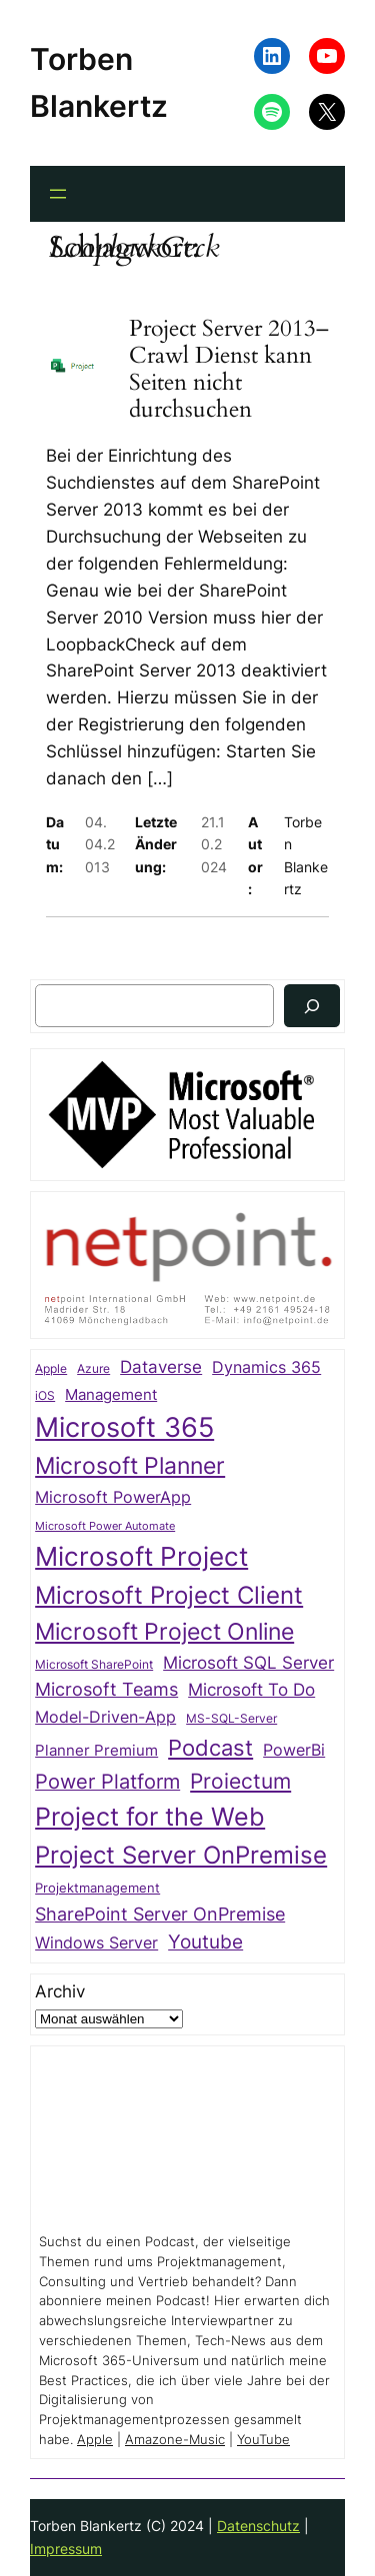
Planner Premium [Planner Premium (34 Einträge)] (96, 1751)
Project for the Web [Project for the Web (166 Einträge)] (150, 1817)
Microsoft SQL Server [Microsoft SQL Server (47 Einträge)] (248, 1663)
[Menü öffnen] (58, 194)
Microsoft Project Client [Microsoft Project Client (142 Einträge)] (169, 1595)
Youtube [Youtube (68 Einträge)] (205, 1941)
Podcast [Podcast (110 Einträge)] (210, 1747)
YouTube (263, 2439)
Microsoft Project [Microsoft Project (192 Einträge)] (141, 1556)
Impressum (66, 2548)
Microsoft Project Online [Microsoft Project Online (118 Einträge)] (164, 1632)
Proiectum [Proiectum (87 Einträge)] (240, 1781)
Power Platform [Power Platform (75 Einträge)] (107, 1782)
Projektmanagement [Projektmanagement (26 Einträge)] (97, 1888)
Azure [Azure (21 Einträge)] (93, 1369)
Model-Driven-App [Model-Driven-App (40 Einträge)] (105, 1717)
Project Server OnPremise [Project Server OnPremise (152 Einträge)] (181, 1855)
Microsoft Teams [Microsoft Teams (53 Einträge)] (106, 1689)
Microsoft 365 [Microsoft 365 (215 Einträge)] (124, 1427)
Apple (95, 2439)
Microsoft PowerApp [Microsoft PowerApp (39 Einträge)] (113, 1497)
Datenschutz (258, 2525)
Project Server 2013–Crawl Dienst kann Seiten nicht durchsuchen (229, 370)
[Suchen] (312, 1005)
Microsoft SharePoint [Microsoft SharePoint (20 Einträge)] (94, 1665)
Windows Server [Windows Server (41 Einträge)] (96, 1942)
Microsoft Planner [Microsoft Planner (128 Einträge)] (130, 1465)
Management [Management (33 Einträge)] (111, 1395)
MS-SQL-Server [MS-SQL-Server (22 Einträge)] (231, 1718)
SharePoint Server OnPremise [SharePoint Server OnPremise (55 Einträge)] (160, 1914)
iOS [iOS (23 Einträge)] (45, 1395)
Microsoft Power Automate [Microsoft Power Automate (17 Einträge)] (105, 1526)
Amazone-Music (175, 2439)
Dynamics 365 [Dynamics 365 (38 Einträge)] (266, 1367)
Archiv (60, 1991)
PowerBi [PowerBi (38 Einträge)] (294, 1750)
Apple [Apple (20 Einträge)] (51, 1369)
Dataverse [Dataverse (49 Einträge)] (161, 1366)
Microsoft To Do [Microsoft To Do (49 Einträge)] (251, 1689)
